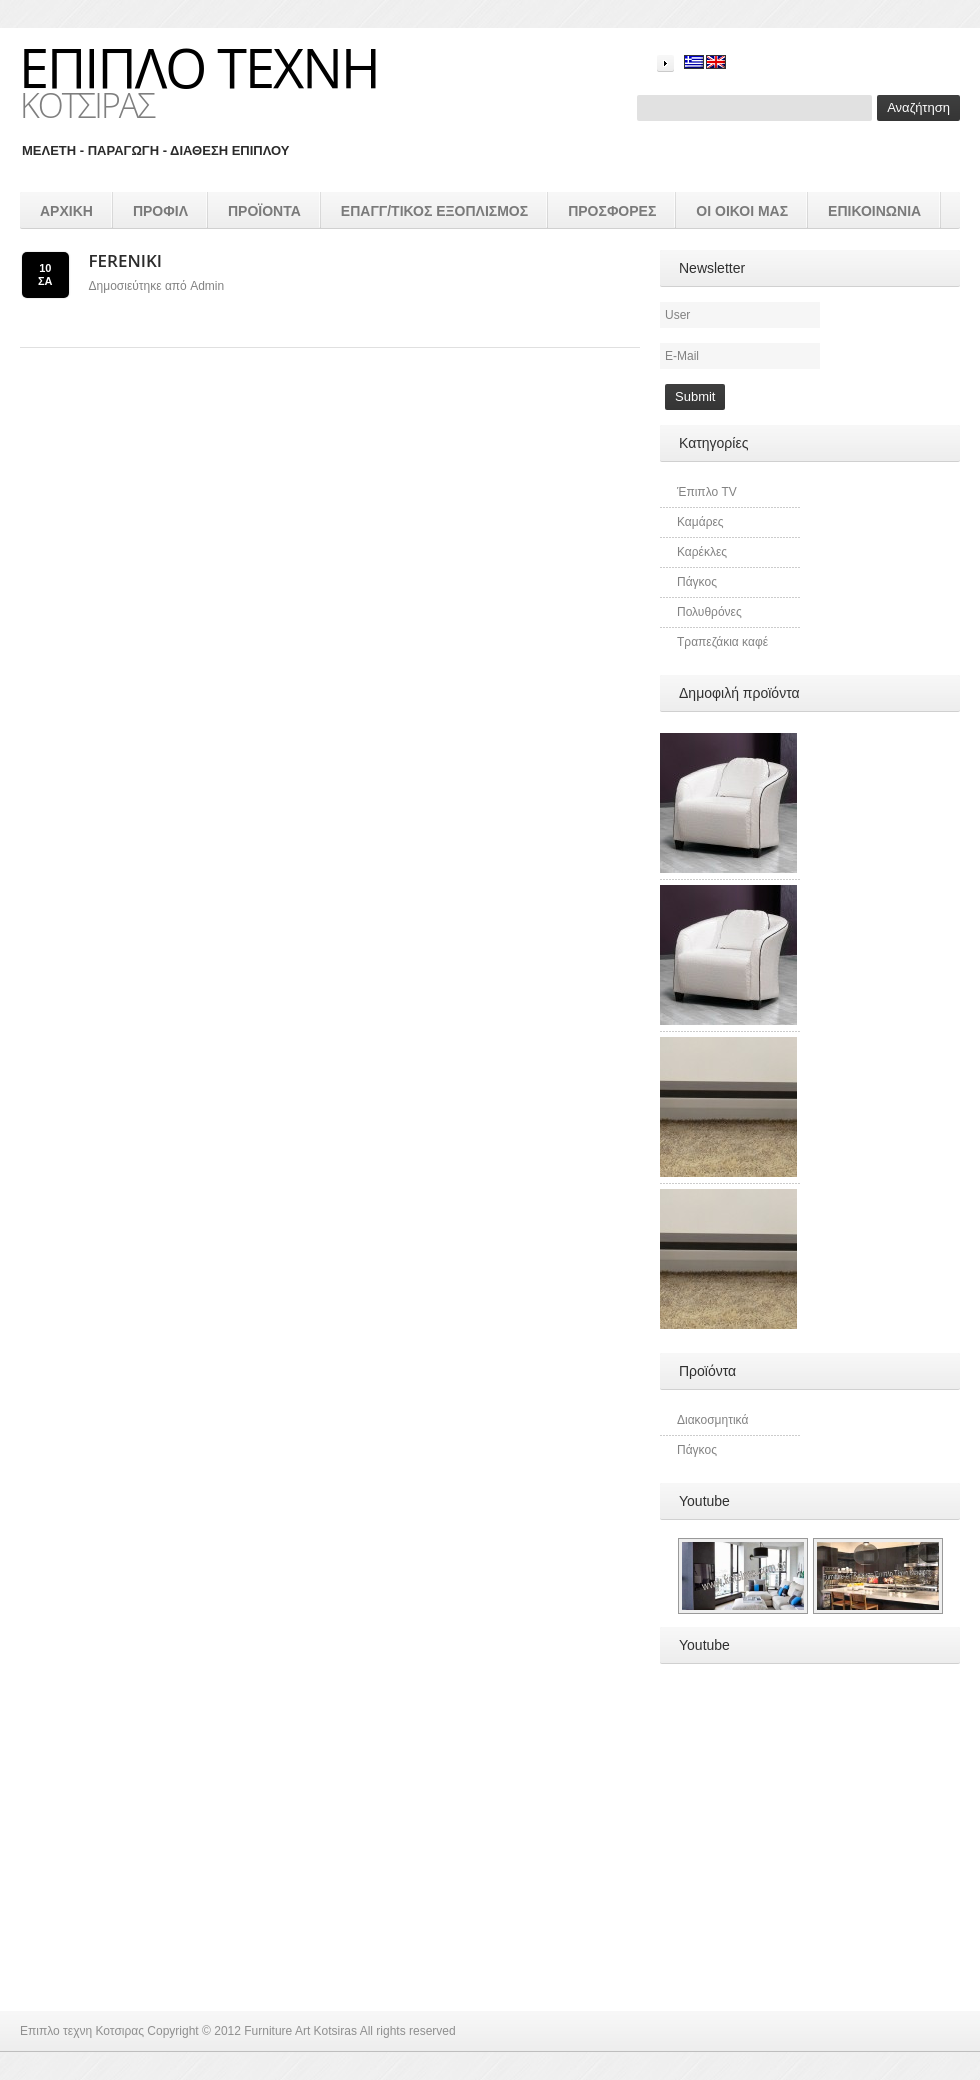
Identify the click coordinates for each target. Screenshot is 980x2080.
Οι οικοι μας (742, 211)
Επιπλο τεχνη (199, 67)
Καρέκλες (702, 552)
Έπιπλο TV (707, 492)
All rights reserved (408, 2031)
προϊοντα (264, 211)
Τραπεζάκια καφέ (722, 642)
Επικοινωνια (874, 211)
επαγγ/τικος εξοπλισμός (434, 211)
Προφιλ (160, 211)
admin (207, 286)
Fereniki (125, 260)
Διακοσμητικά (712, 1420)
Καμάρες (700, 522)
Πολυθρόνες (709, 612)
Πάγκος (697, 582)
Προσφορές (612, 211)
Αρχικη (66, 211)
